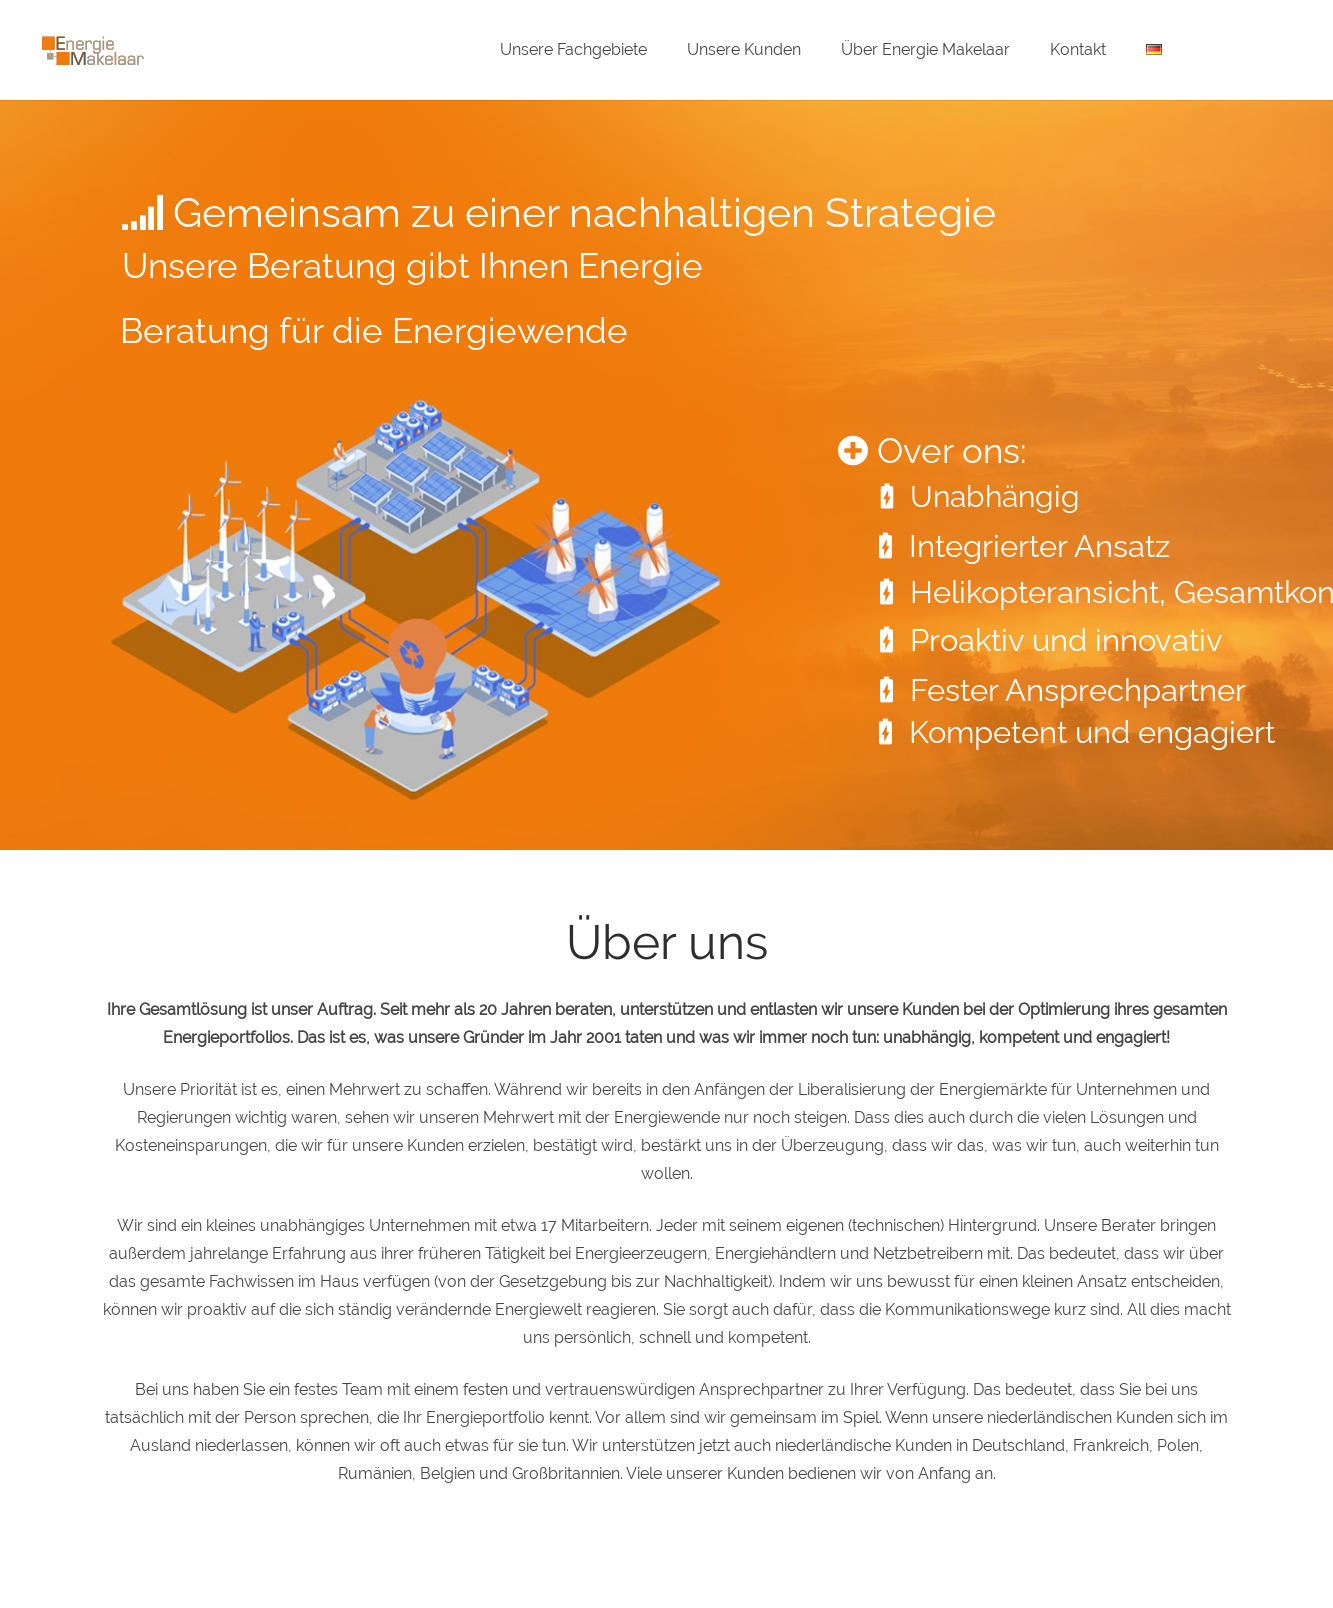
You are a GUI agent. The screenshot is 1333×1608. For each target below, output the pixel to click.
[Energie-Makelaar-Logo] (92, 50)
